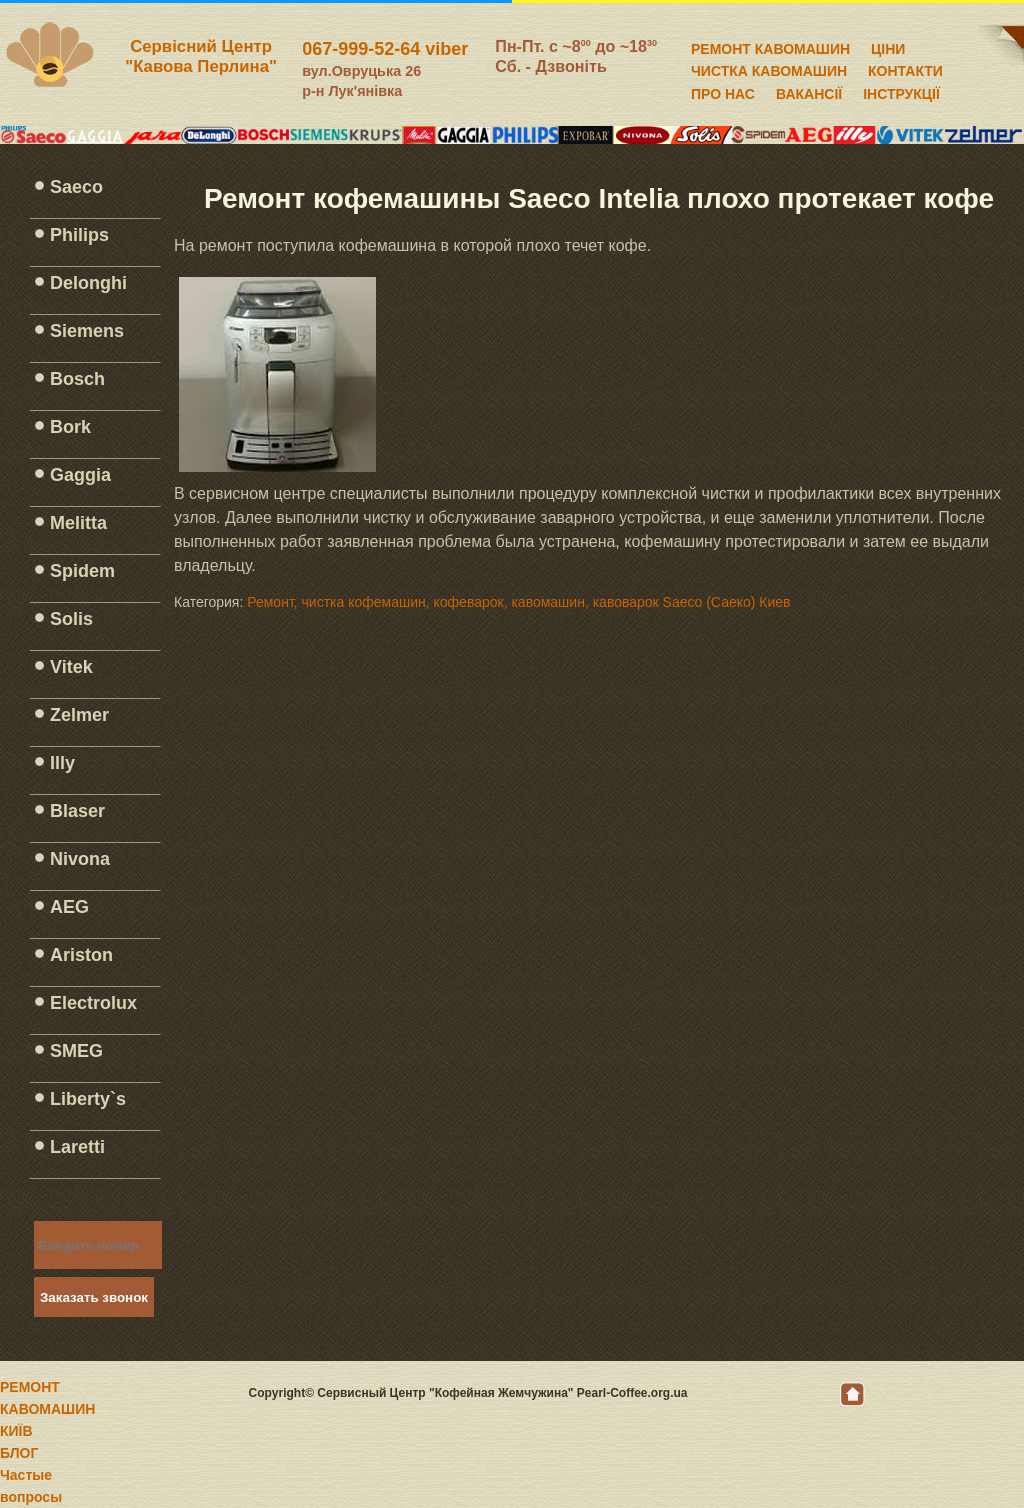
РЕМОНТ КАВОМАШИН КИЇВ (47, 1409)
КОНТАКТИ (905, 68)
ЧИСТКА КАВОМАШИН (769, 68)
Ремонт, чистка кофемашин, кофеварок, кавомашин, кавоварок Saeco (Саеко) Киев (518, 602)
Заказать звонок (94, 1297)
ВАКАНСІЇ (809, 91)
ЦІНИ (888, 46)
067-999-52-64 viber (385, 49)
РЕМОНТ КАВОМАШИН (770, 46)
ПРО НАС (723, 91)
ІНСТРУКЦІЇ (901, 91)
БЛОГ (19, 1453)
